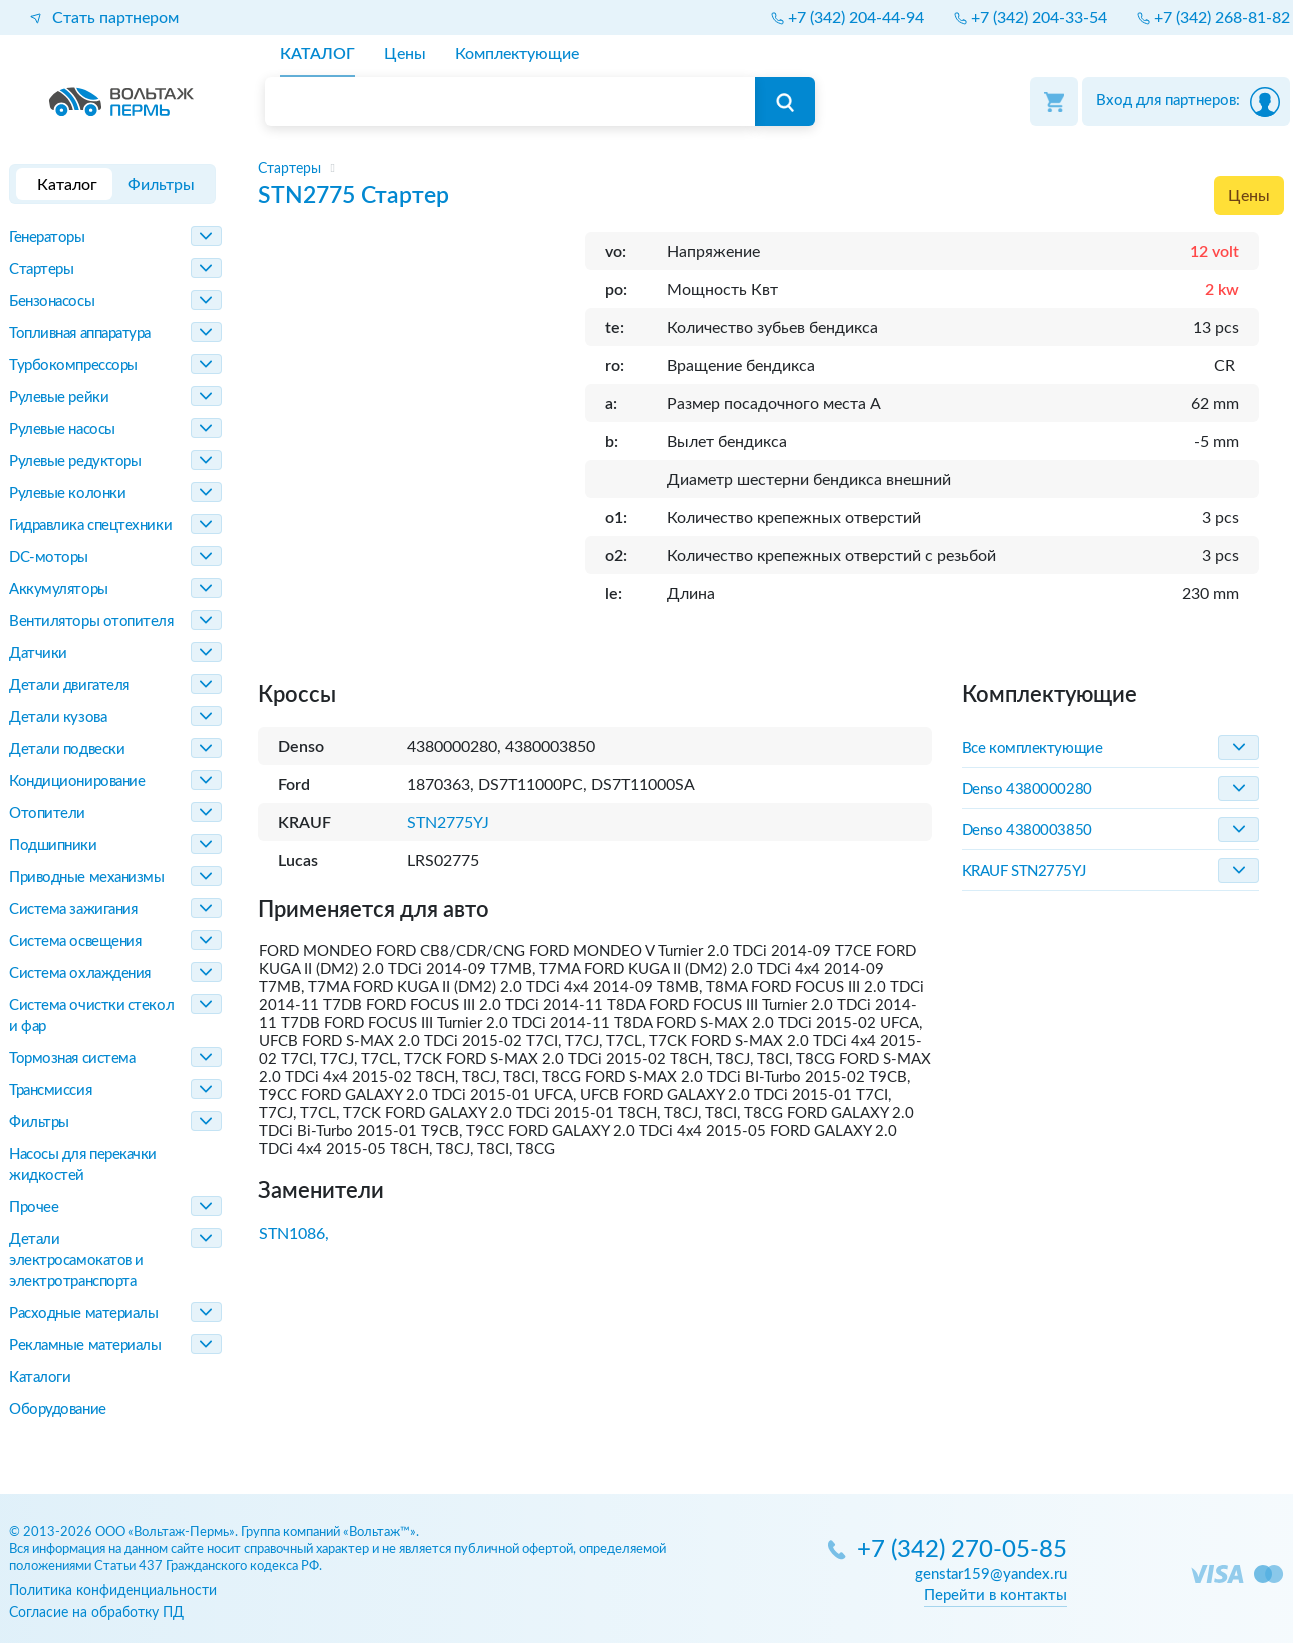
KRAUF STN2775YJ (1023, 871)
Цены (1249, 196)
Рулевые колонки (67, 493)
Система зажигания (73, 909)
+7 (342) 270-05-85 (962, 1550)
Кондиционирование (77, 781)
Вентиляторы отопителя (91, 621)
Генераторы (47, 237)
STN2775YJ (448, 823)
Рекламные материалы (85, 1345)
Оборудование (57, 1409)
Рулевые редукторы (75, 461)
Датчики (38, 653)
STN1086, (294, 1234)
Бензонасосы (51, 301)
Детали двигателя (69, 685)
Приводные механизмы (86, 877)
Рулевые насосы (62, 429)
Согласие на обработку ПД (96, 1612)
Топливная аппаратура (80, 333)
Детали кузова (57, 717)
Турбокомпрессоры (73, 365)
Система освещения (75, 941)
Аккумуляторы (58, 589)
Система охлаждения (80, 973)
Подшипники (53, 845)
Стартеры (41, 269)
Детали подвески (66, 749)
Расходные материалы (83, 1313)
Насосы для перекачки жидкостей (83, 1165)
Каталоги (39, 1377)
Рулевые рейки (58, 397)
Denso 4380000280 (1027, 789)
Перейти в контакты (995, 1595)
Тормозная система (72, 1058)
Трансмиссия (50, 1090)
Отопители (47, 813)
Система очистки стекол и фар (91, 1016)
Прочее (33, 1207)
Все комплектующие (1032, 748)
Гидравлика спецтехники (90, 525)
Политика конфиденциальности (113, 1590)
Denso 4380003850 (1027, 830)
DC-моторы (48, 557)
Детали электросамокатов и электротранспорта (76, 1260)
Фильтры (39, 1122)
